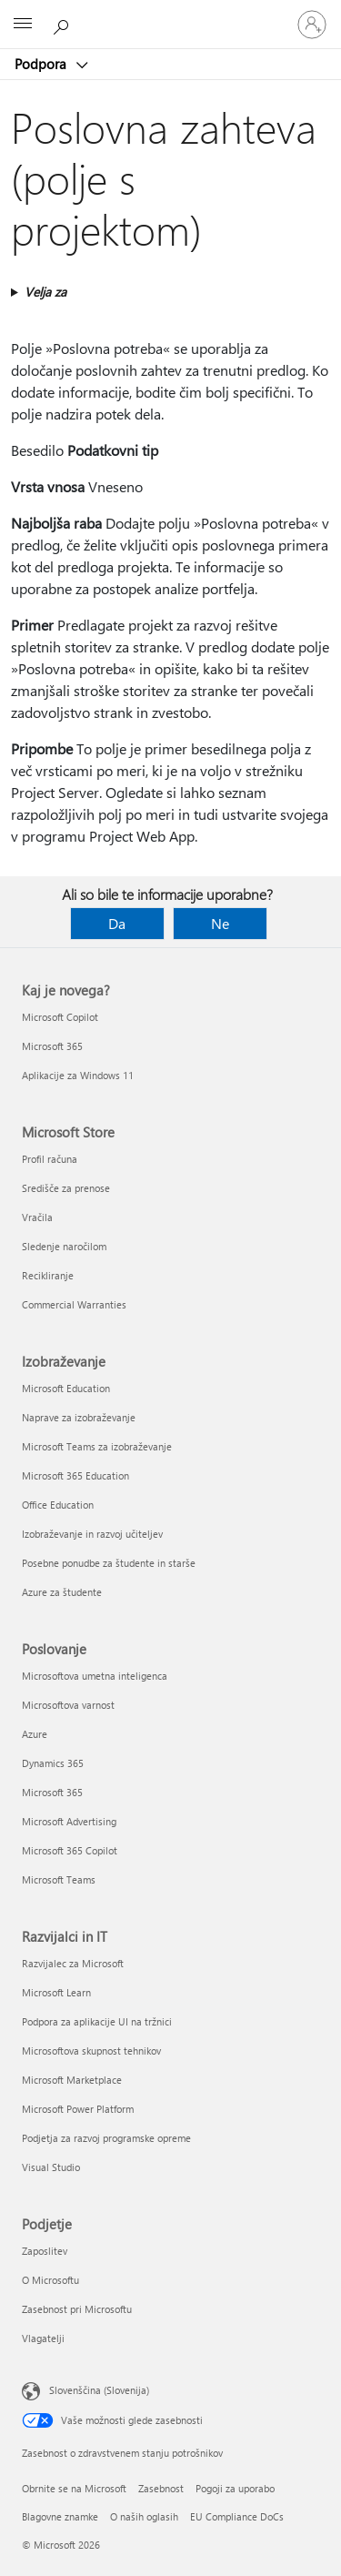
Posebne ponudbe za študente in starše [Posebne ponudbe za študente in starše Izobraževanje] (109, 1563)
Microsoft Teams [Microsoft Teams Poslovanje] (58, 1879)
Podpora (42, 64)
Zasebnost (161, 2488)
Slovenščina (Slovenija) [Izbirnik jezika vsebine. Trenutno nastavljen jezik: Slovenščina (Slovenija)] (99, 2390)
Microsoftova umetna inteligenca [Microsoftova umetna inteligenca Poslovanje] (94, 1675)
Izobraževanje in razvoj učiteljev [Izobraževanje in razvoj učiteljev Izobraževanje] (92, 1534)
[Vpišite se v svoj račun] (312, 24)
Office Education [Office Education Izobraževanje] (58, 1504)
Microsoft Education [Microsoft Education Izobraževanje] (66, 1388)
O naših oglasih (144, 2516)
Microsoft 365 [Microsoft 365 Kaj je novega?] (52, 1046)
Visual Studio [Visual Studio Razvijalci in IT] (51, 2167)
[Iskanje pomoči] (63, 23)
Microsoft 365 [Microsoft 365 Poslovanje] (52, 1792)
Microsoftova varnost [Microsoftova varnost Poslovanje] (68, 1705)
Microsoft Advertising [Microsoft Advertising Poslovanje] (69, 1821)
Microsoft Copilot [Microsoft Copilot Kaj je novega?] (60, 1017)
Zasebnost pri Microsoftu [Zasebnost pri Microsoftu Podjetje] (77, 2309)
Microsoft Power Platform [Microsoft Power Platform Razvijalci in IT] (78, 2109)
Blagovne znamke (60, 2516)
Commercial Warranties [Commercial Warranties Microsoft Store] (74, 1304)
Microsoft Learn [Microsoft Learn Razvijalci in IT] (56, 1992)
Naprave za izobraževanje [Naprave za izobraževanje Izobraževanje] (78, 1417)
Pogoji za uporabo (235, 2488)
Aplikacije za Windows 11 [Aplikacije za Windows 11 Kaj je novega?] (78, 1075)
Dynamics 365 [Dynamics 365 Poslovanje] (53, 1763)
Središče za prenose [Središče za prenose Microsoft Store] (66, 1188)
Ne (220, 923)
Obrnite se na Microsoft (74, 2488)
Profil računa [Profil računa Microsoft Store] (49, 1159)
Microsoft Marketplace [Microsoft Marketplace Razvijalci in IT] (72, 2079)
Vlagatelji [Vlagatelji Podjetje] (43, 2338)
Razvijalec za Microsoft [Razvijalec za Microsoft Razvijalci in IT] (73, 1963)
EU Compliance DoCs (237, 2516)
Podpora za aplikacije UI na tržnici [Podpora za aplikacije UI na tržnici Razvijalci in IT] (97, 2021)
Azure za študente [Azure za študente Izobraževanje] (62, 1592)
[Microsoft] (170, 14)
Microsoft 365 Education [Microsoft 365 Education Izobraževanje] (75, 1475)
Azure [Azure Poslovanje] (34, 1734)
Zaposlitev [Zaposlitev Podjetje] (44, 2251)
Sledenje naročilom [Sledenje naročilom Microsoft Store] (64, 1246)
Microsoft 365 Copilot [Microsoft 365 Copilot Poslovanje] (69, 1850)
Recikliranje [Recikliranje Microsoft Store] (48, 1275)
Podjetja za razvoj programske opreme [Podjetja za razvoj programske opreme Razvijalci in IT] (106, 2138)
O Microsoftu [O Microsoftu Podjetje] (50, 2280)
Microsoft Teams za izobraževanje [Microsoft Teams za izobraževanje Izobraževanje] (97, 1446)
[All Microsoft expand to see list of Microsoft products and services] (23, 24)
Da (116, 923)
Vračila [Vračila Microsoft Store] (37, 1217)
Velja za (45, 291)
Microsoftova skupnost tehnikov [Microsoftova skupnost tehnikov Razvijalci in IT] (91, 2050)
